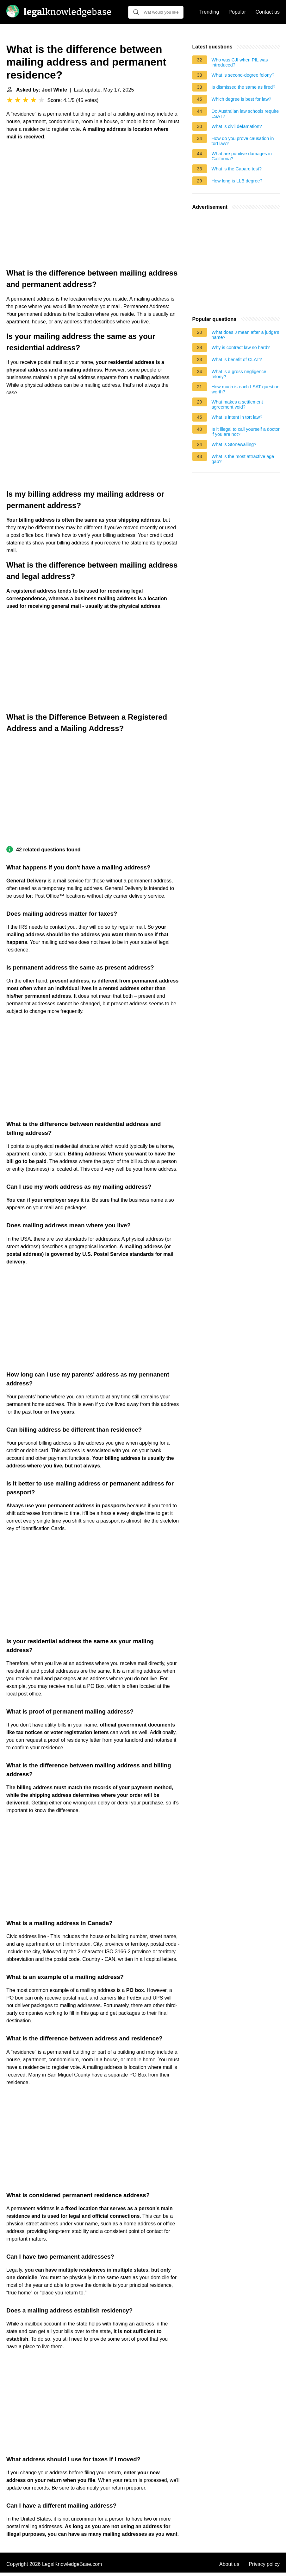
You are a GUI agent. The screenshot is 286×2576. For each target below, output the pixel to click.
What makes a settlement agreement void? (237, 404)
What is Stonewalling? (234, 444)
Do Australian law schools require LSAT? (245, 114)
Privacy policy (264, 2564)
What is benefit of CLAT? (237, 359)
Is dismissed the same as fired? (244, 87)
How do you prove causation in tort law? (243, 141)
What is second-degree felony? (243, 75)
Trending (209, 12)
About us (229, 2564)
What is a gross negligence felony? (239, 374)
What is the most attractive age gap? (243, 459)
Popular (237, 12)
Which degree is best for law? (241, 99)
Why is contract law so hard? (241, 347)
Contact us (268, 12)
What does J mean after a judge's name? (245, 335)
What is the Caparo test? (237, 168)
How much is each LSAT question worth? (246, 389)
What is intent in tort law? (237, 417)
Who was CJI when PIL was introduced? (240, 62)
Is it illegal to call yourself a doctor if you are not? (246, 432)
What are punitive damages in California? (242, 156)
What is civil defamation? (237, 126)
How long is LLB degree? (237, 180)
